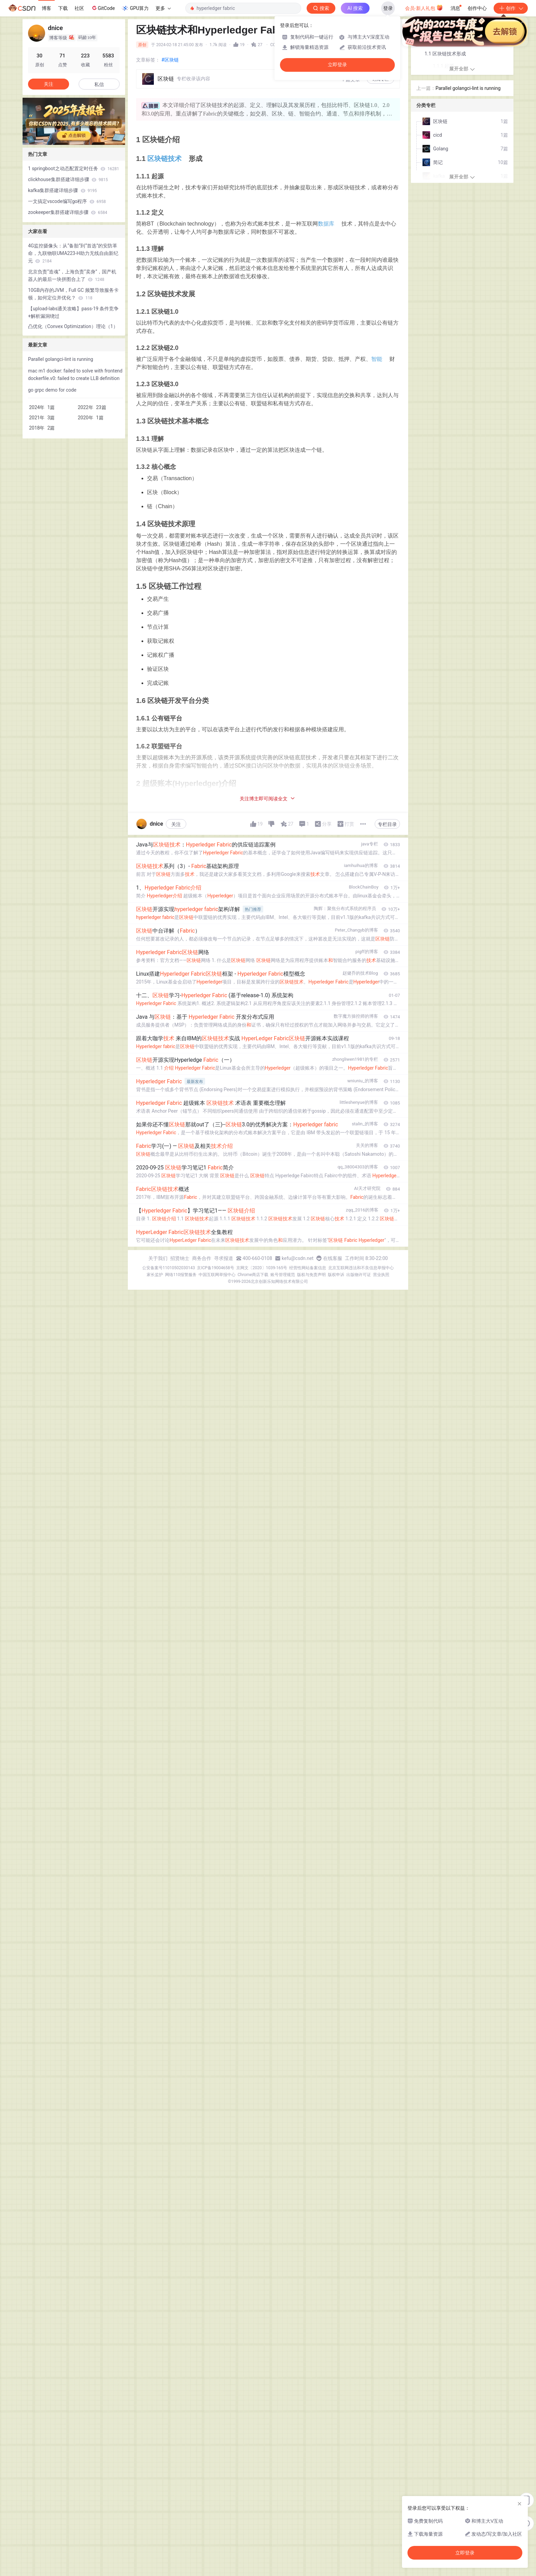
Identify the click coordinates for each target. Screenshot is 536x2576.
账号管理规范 (282, 1274)
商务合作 (201, 1258)
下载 (63, 8)
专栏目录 (387, 824)
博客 (46, 8)
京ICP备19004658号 (215, 1267)
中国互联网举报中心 (217, 1274)
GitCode (103, 8)
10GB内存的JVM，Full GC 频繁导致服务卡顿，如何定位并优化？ (73, 293)
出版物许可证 (358, 1274)
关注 (176, 824)
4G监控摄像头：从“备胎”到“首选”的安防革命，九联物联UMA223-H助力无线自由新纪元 (73, 253)
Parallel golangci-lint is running (60, 359)
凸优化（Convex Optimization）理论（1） (73, 326)
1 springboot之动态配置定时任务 (73, 168)
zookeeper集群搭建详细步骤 (67, 212)
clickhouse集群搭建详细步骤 (68, 179)
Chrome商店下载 (253, 1274)
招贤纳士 (179, 1258)
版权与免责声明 (311, 1274)
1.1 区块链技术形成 (445, 53)
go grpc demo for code (52, 390)
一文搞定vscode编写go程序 (67, 201)
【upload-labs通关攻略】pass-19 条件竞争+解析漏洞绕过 (73, 312)
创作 (510, 8)
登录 (388, 8)
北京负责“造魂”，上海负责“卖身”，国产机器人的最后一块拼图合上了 (72, 275)
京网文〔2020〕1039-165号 (261, 1267)
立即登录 (337, 64)
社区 (79, 8)
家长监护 (155, 1274)
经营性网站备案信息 (307, 1267)
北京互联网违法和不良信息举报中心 (361, 1267)
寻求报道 (223, 1258)
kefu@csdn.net (297, 1258)
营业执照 (381, 1274)
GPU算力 (135, 8)
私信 (99, 84)
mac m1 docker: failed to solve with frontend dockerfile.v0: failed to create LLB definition (75, 374)
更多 (163, 8)
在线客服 (332, 1258)
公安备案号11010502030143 (168, 1267)
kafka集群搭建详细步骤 (62, 190)
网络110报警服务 (181, 1274)
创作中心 (477, 8)
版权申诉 (336, 1274)
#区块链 (170, 60)
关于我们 (158, 1258)
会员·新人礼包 (424, 7)
